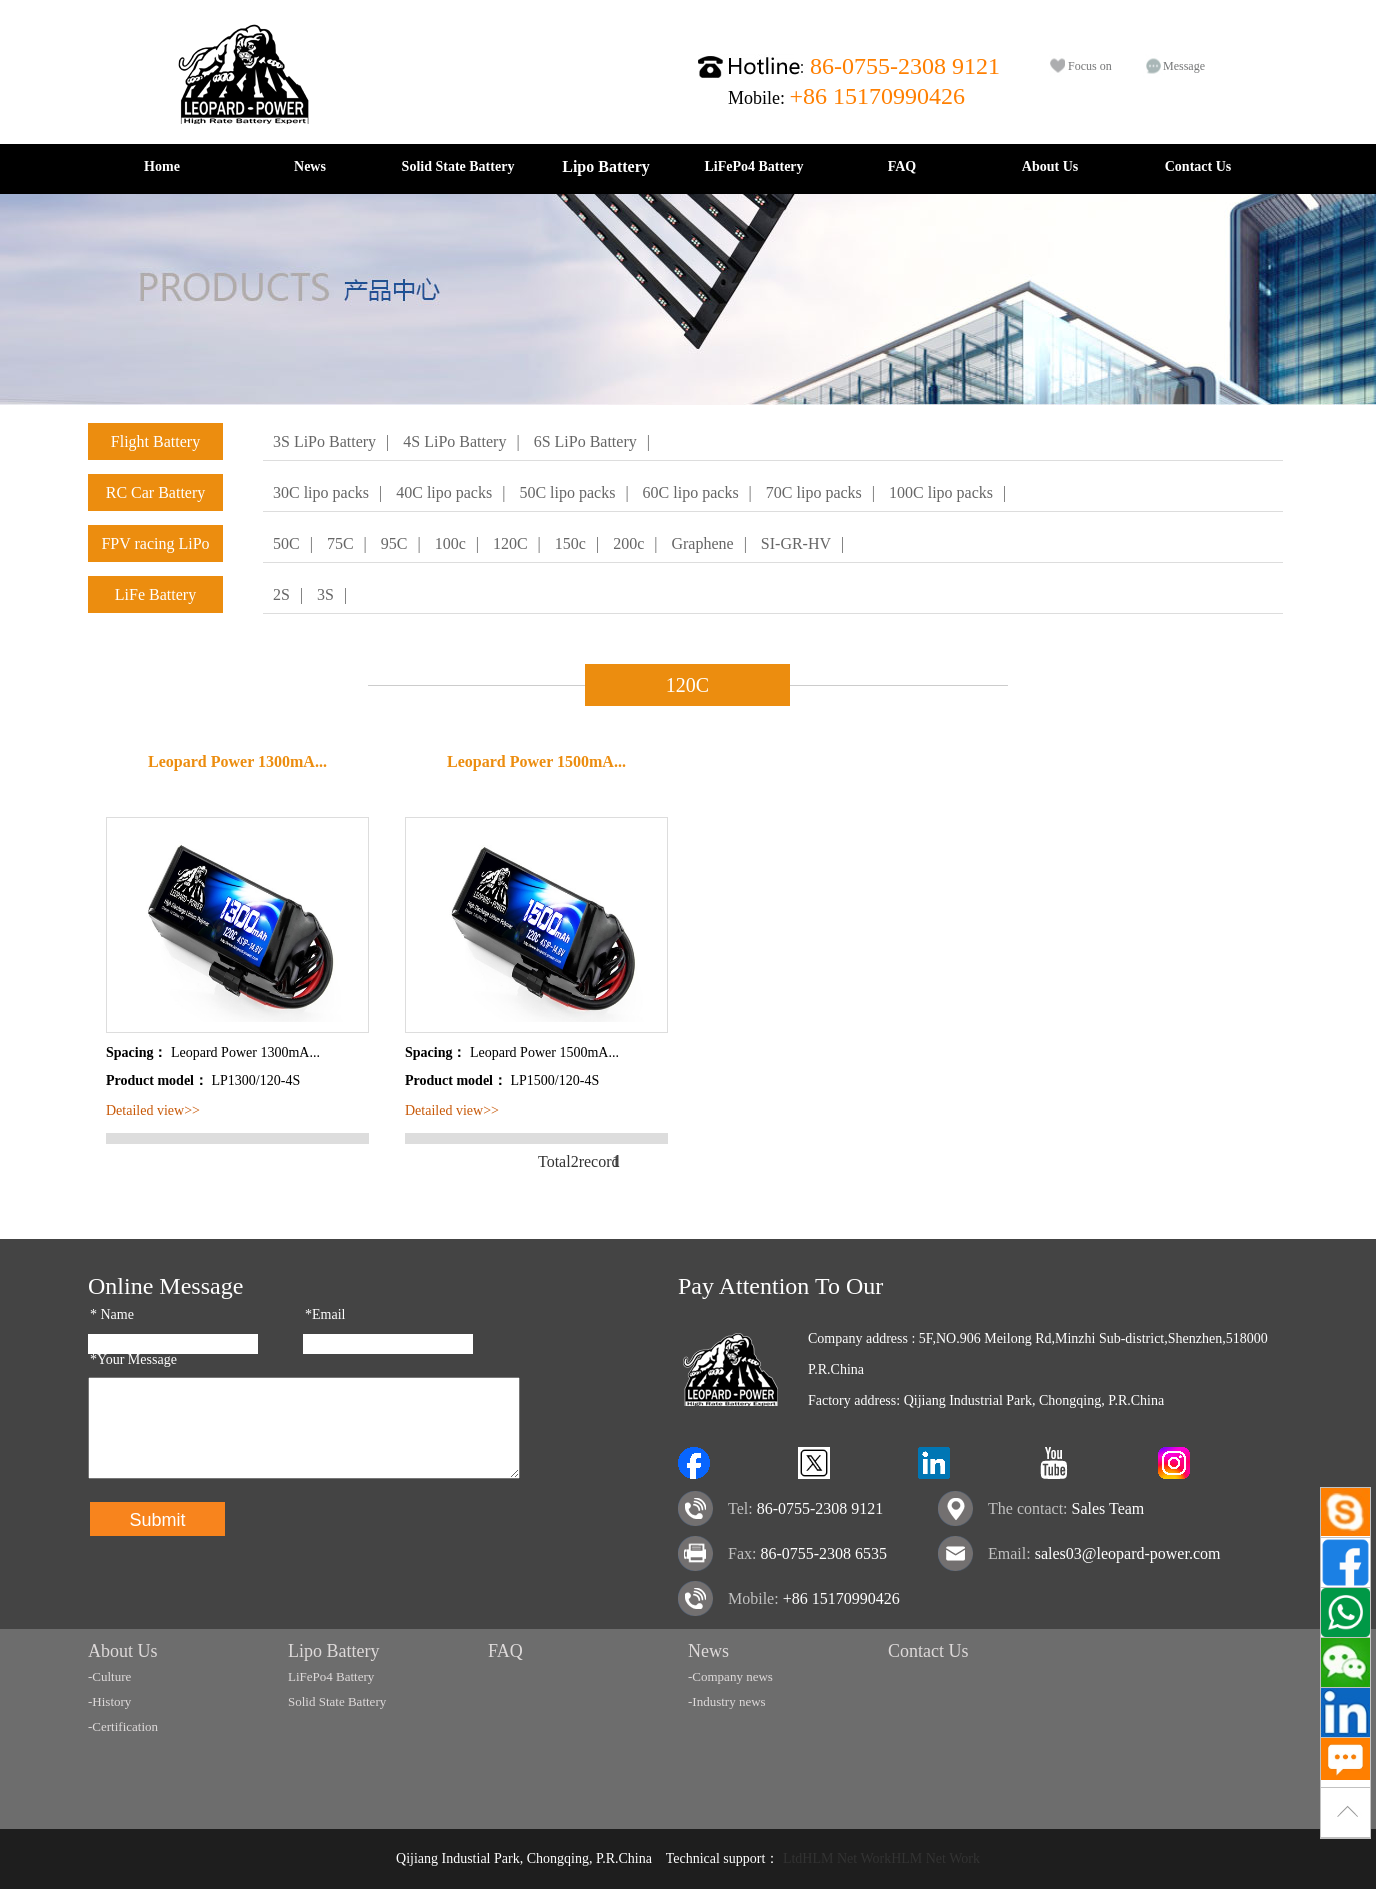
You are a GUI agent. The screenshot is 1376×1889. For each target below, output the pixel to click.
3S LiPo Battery (324, 441)
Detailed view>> (153, 1110)
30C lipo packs (321, 492)
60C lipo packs (691, 492)
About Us (1050, 166)
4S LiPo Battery (454, 441)
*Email (325, 1314)
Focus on (1090, 66)
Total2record (564, 1161)
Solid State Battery (458, 166)
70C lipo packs (814, 492)
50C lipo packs (567, 492)
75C (340, 543)
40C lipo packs (444, 492)
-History (109, 1701)
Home (162, 166)
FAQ (902, 166)
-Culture (109, 1676)
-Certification (123, 1726)
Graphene (702, 543)
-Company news (730, 1676)
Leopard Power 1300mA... (237, 761)
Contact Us (1198, 166)
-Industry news (727, 1701)
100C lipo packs (941, 492)
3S (325, 594)
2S (281, 594)
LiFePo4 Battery (753, 166)
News (310, 166)
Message (1184, 66)
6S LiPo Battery (585, 441)
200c (628, 543)
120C (510, 543)
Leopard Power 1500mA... (536, 761)
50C (286, 543)
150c (570, 543)
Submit (157, 1520)
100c (450, 543)
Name (112, 1314)
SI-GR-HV (796, 543)
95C (394, 543)
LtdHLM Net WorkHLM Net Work (881, 1858)
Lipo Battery (606, 166)
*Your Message (133, 1359)
